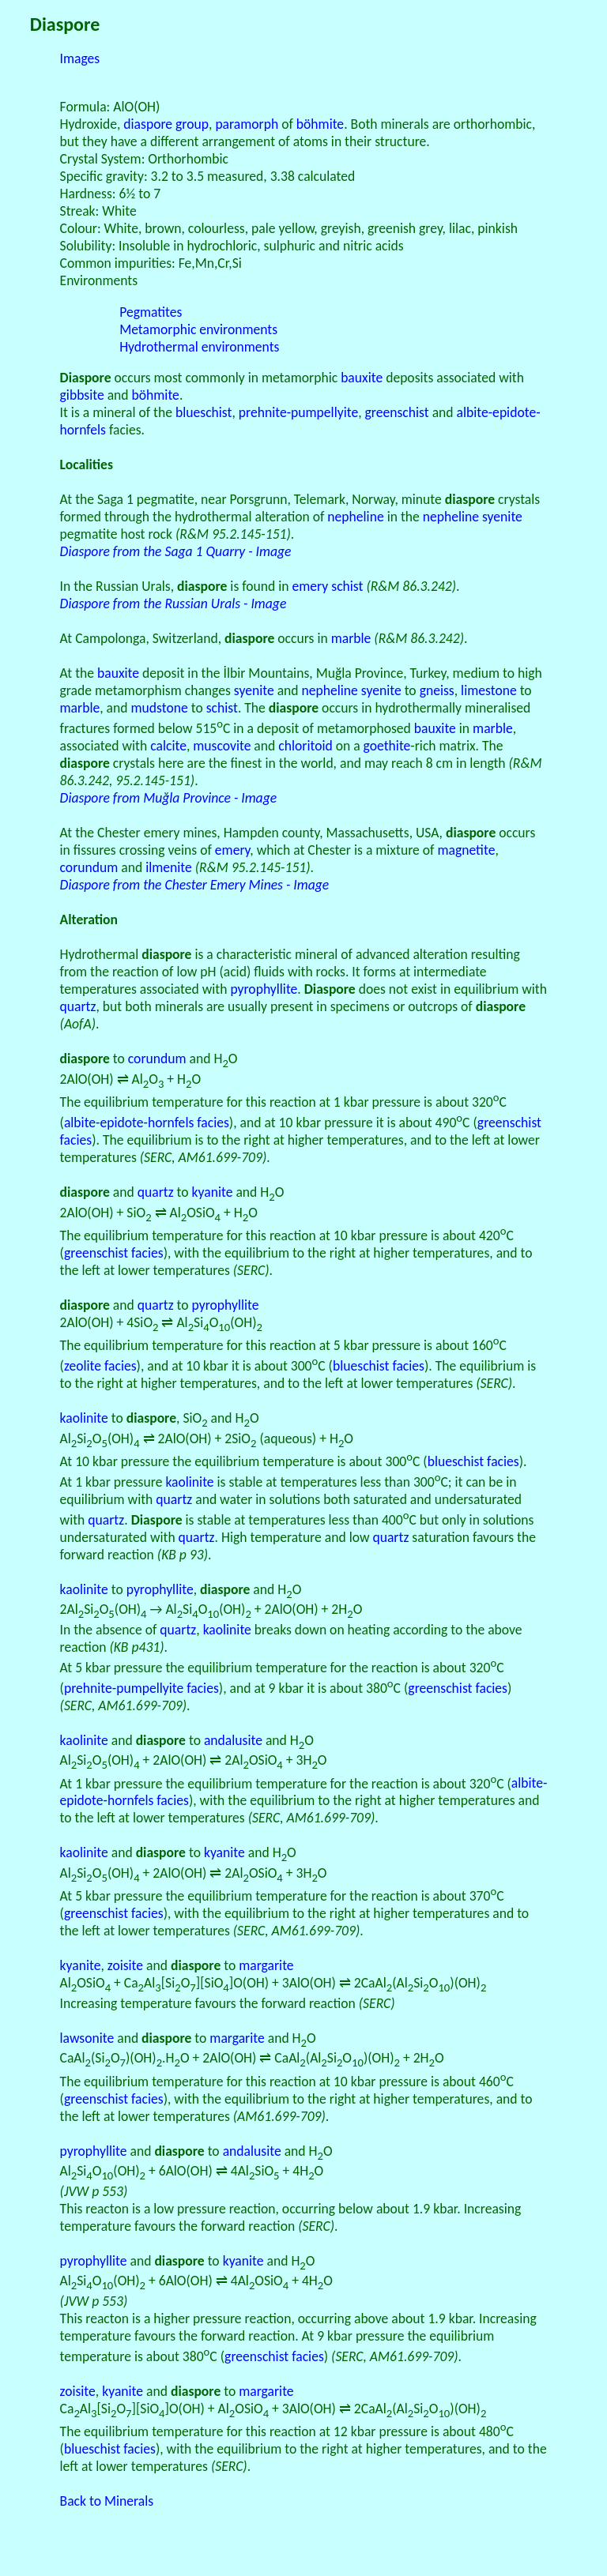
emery (310, 586)
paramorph (246, 124)
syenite (254, 690)
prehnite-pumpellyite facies (141, 1688)
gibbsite (82, 395)
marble (351, 638)
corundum (89, 867)
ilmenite (168, 867)
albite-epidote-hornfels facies (146, 1122)
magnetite (466, 850)
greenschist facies (114, 1253)
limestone (489, 690)
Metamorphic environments (198, 329)
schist (347, 586)
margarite (266, 1965)
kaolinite (84, 1418)
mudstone (158, 707)
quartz (78, 1006)
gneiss (437, 690)
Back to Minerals (107, 2501)
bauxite (362, 377)
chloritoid (305, 745)
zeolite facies (100, 1365)
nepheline (355, 516)
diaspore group (166, 124)
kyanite (212, 1192)
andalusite (233, 1740)
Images (80, 58)
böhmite (320, 124)
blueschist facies (378, 1365)
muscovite (222, 745)
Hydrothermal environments (199, 346)
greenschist (397, 412)
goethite (387, 745)
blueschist (203, 412)
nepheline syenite (472, 516)
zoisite (125, 1965)
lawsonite (87, 2038)
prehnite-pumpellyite (298, 412)
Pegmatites (150, 312)
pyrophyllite (263, 989)
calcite (168, 745)
